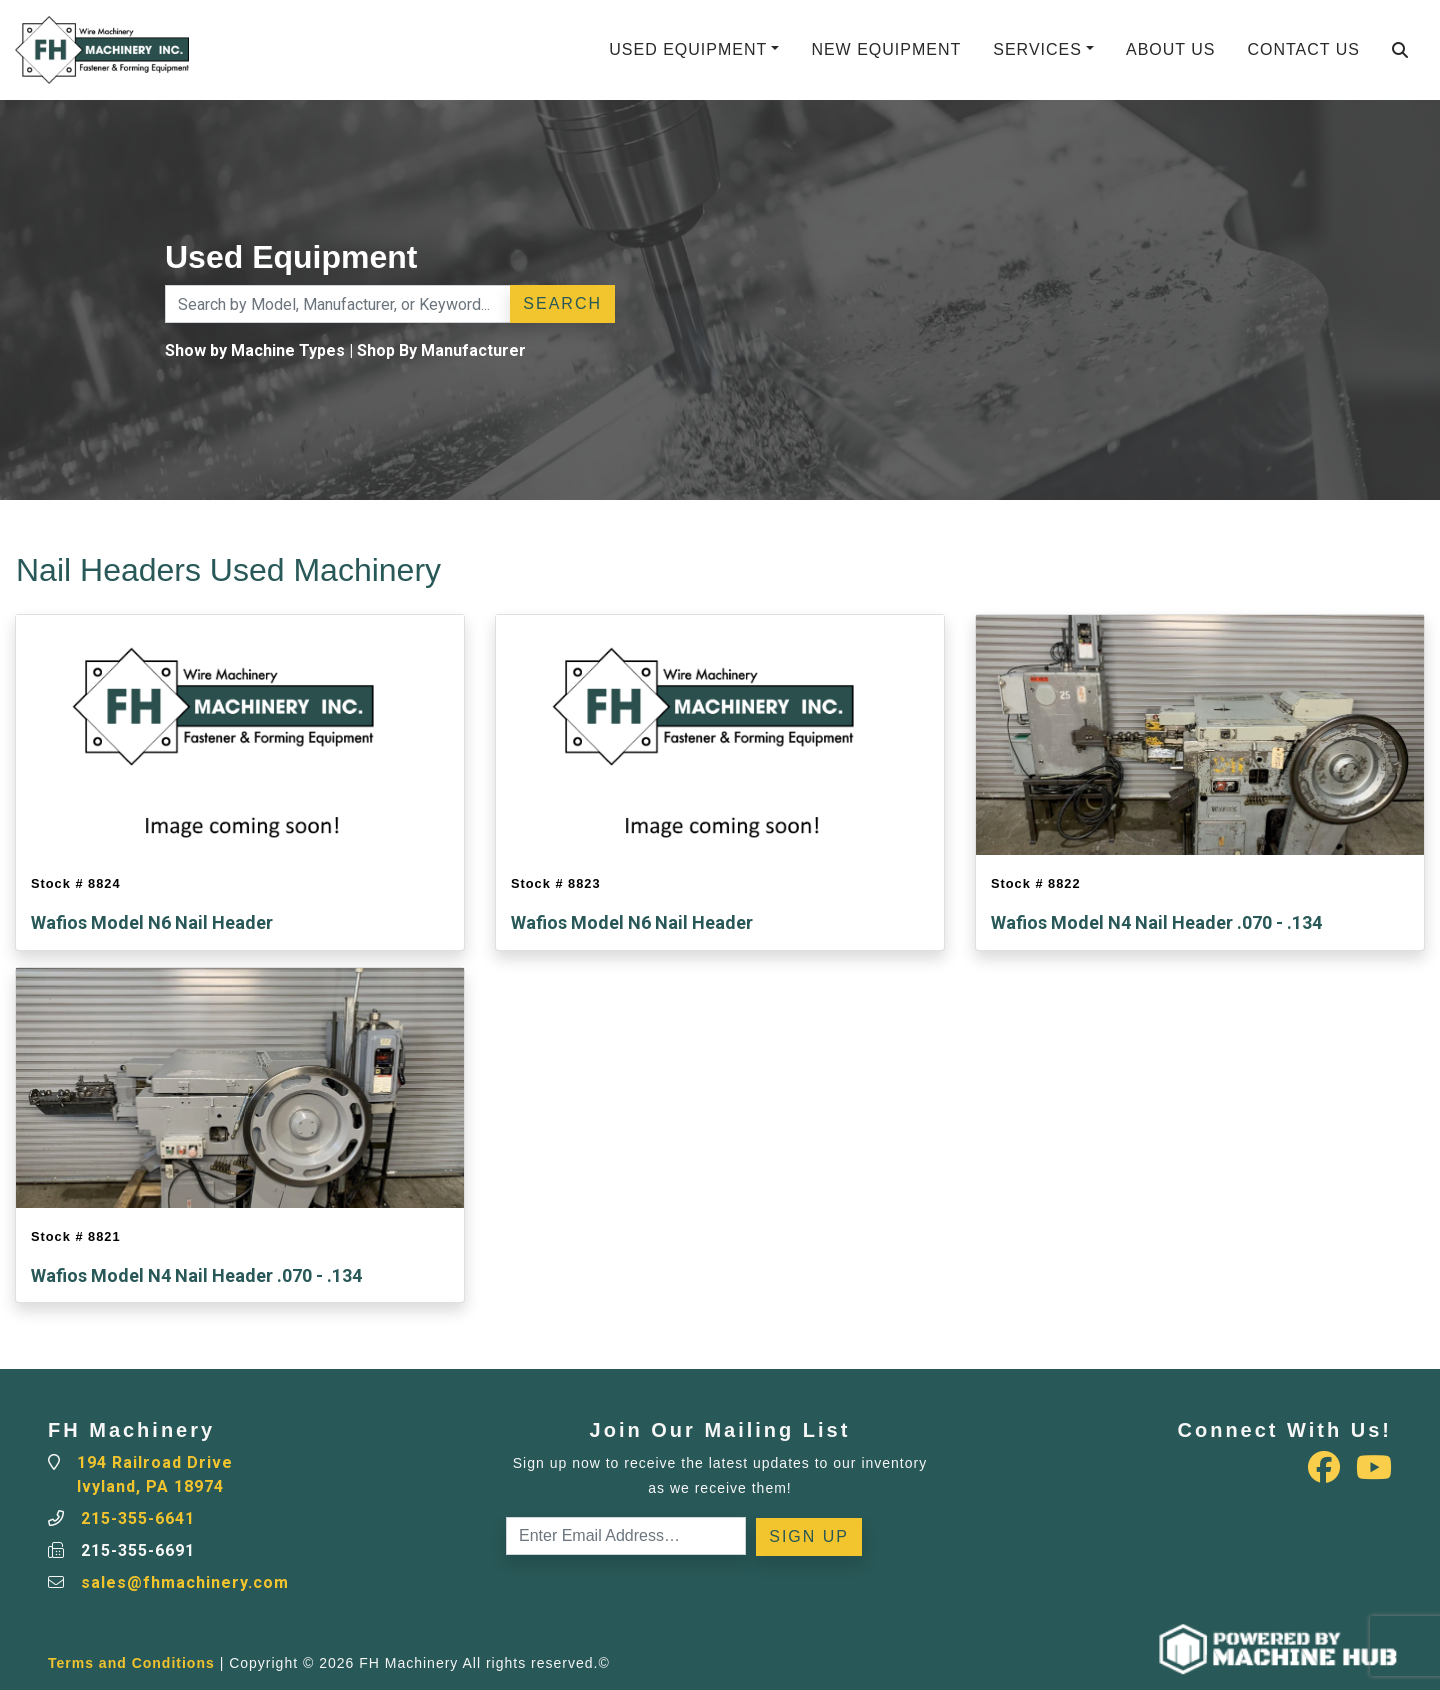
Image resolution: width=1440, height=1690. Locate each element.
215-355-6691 (138, 1550)
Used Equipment (688, 49)
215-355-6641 (138, 1518)
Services (1037, 49)
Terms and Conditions (131, 1663)
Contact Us (1303, 49)
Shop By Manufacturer (441, 350)
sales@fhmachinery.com (185, 1582)
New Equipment (886, 49)
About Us (1171, 49)
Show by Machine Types (255, 350)
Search (562, 303)
